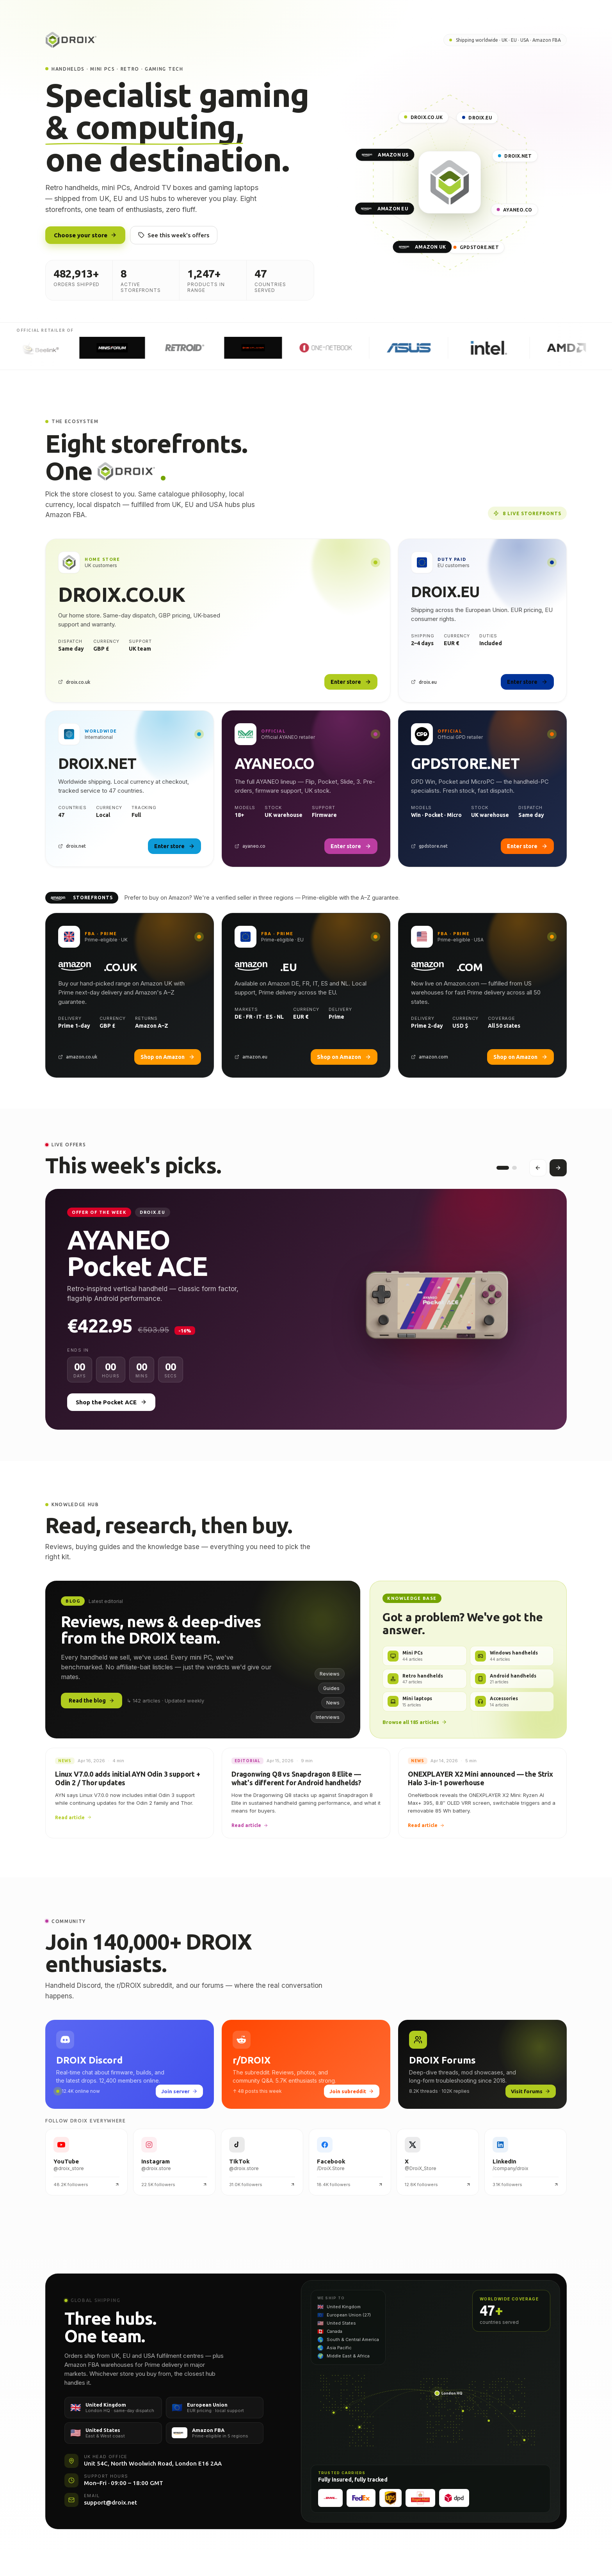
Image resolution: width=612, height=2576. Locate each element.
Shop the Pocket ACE (111, 1408)
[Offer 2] (514, 1171)
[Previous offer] (537, 1171)
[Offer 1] (502, 1171)
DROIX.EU (477, 117)
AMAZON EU (384, 208)
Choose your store (85, 235)
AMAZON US (385, 154)
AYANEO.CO (514, 209)
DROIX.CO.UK (423, 116)
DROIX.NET (515, 155)
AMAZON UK (422, 246)
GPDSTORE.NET (476, 247)
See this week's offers (173, 235)
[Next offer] (558, 1171)
